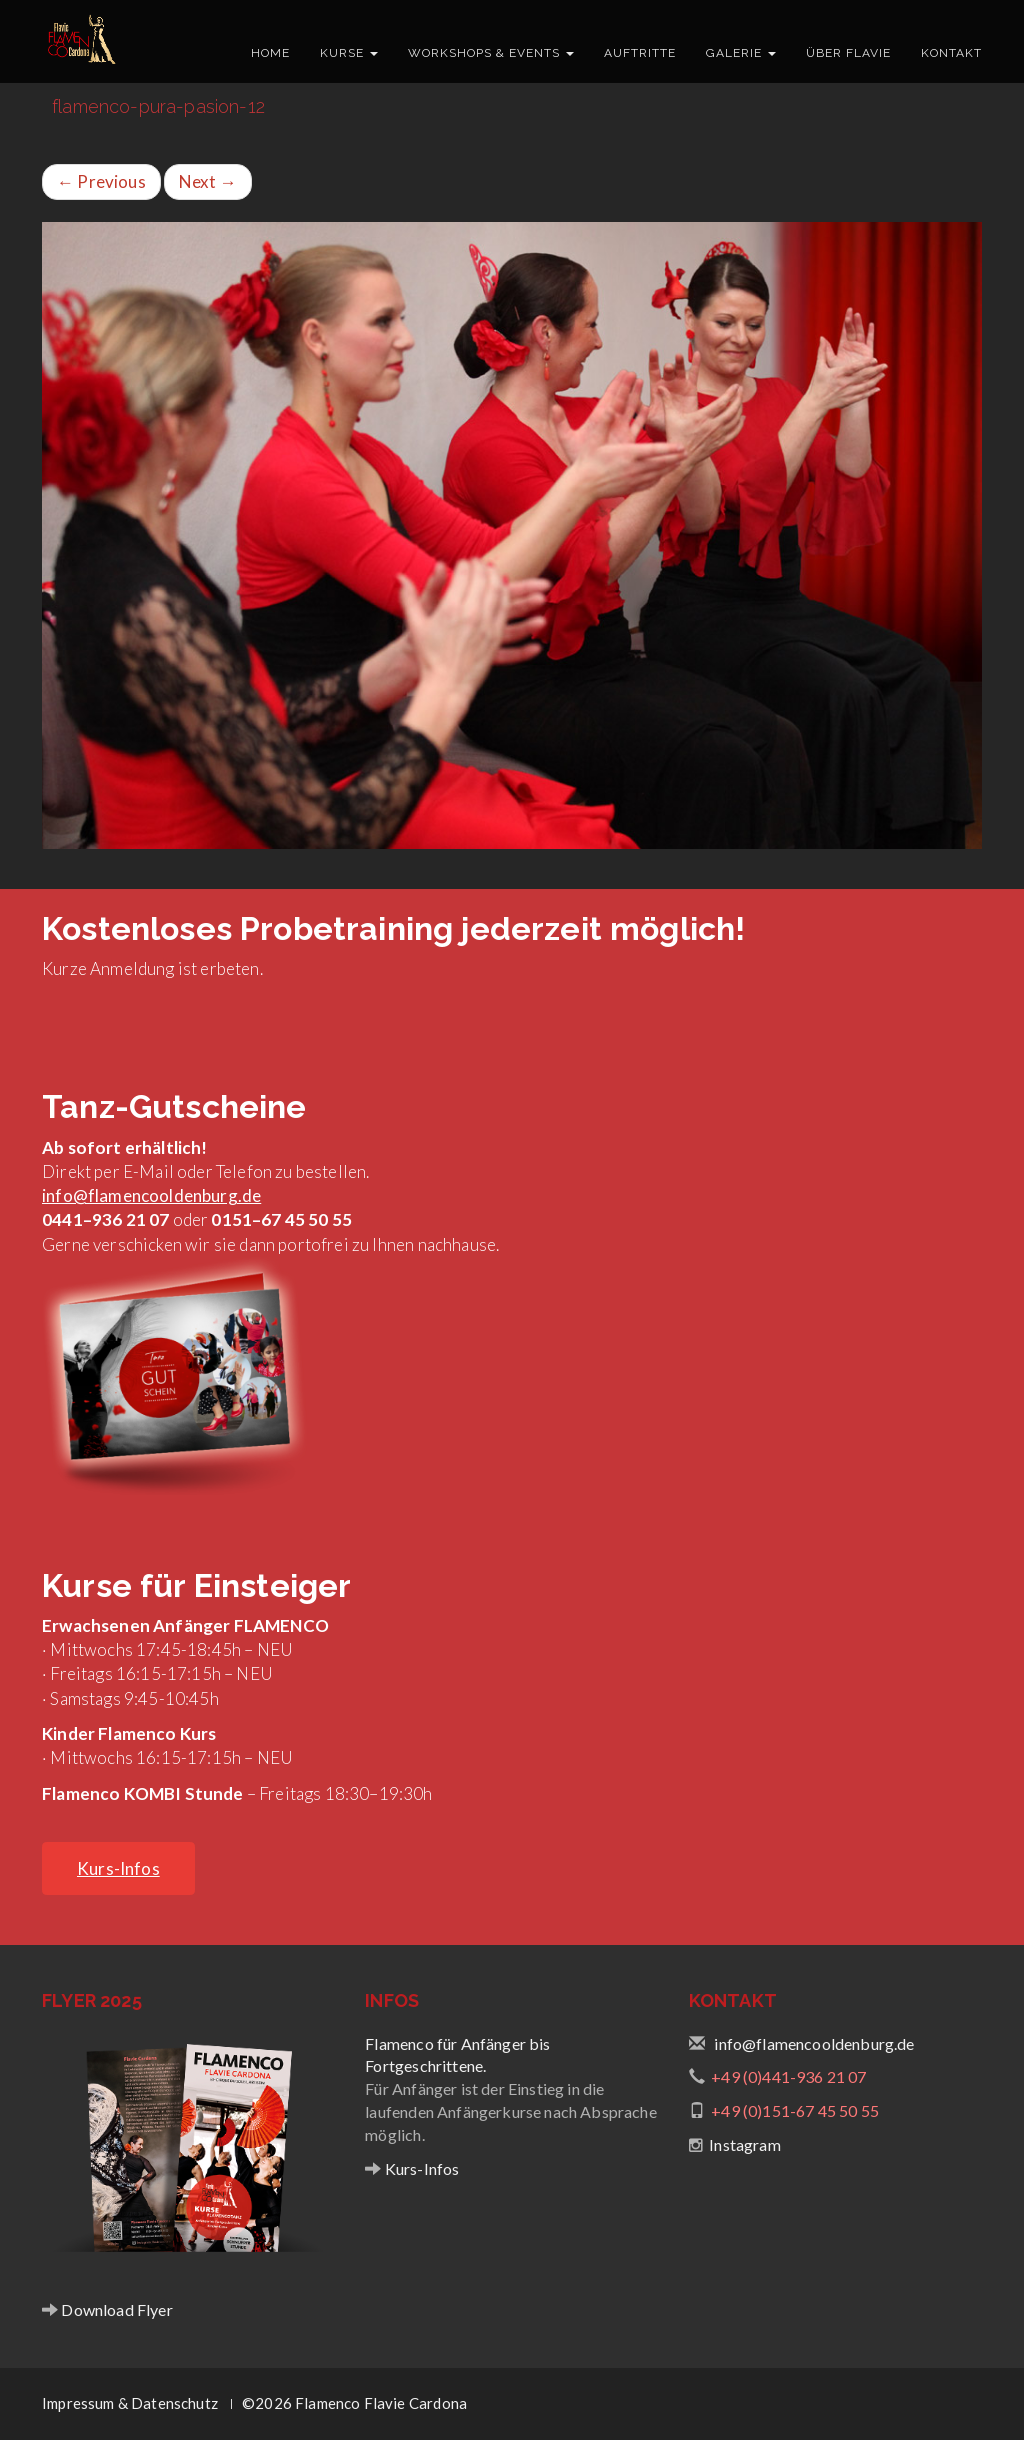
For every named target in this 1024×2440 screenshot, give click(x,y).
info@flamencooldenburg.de (151, 1195)
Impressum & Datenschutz (130, 2403)
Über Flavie (848, 53)
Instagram (745, 2144)
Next (208, 181)
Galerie (741, 53)
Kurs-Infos (421, 2168)
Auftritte (640, 53)
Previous (101, 181)
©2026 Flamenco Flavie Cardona (354, 2403)
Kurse (349, 53)
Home (270, 53)
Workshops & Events (491, 53)
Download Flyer (115, 2309)
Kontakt (951, 53)
